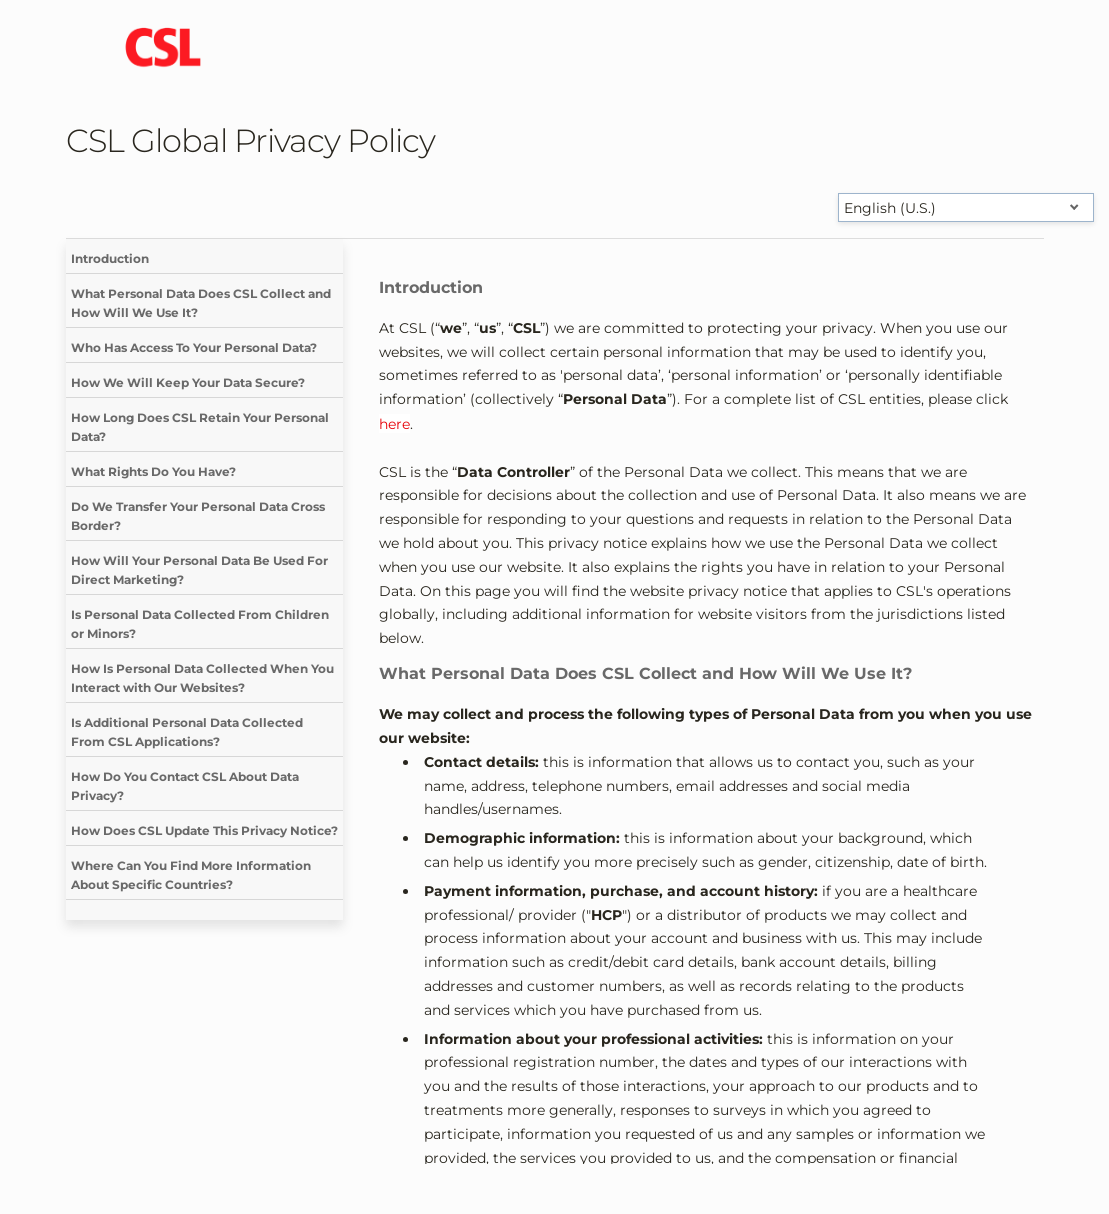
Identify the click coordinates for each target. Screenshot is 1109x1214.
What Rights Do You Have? (153, 471)
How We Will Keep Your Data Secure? (188, 382)
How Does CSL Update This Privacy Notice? (204, 830)
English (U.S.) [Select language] (890, 208)
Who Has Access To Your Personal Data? (194, 347)
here (394, 424)
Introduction (110, 258)
